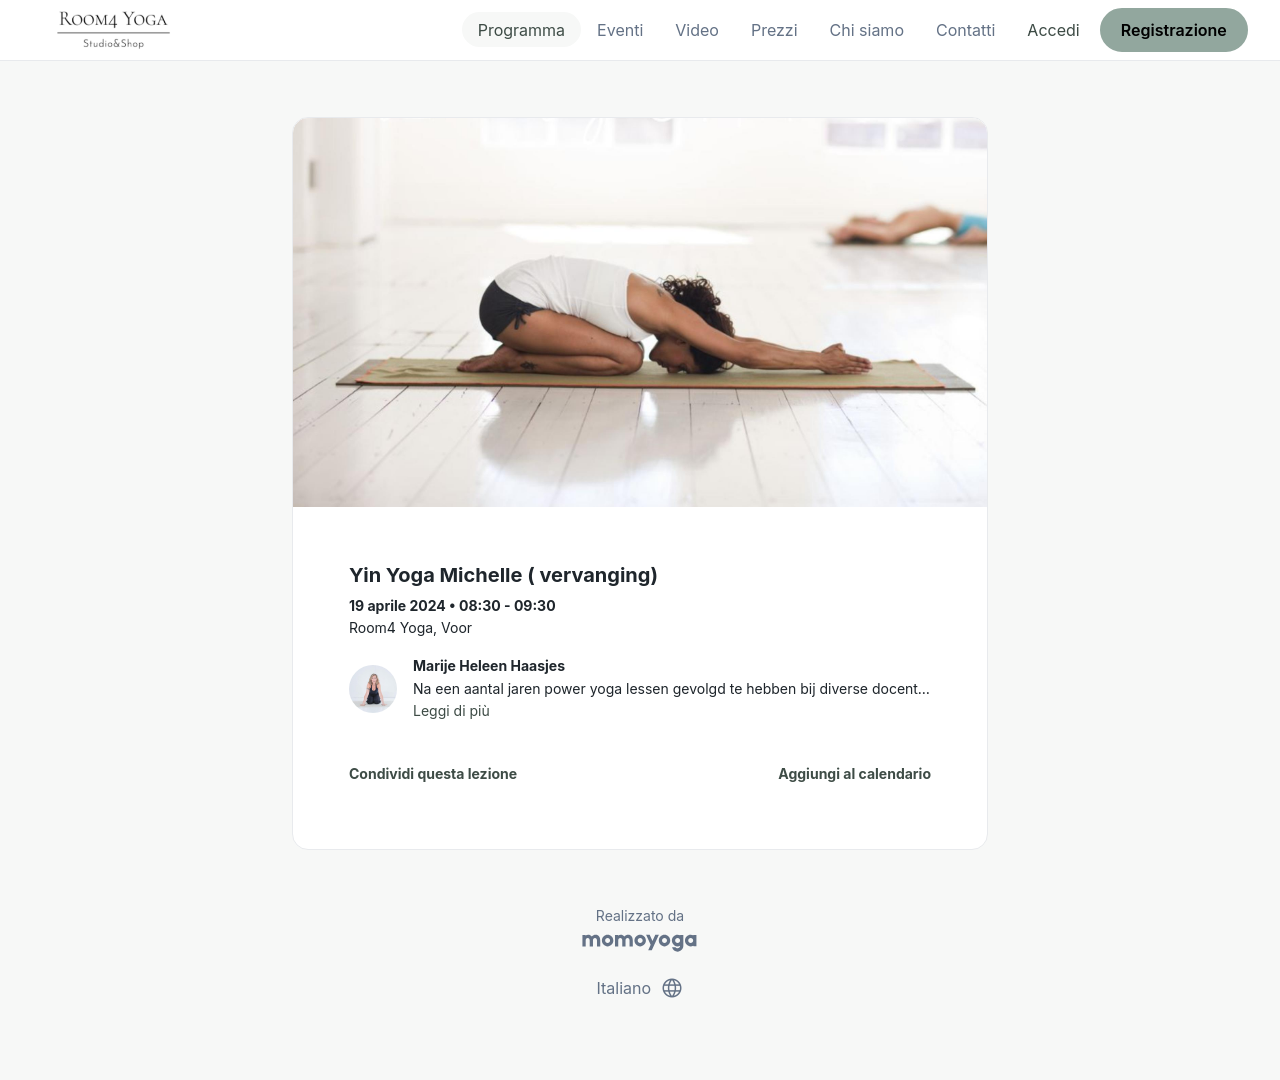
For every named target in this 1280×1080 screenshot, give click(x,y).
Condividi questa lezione (433, 773)
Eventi (620, 30)
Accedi (1053, 30)
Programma (521, 30)
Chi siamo (867, 30)
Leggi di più (451, 710)
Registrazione (1174, 30)
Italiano (639, 988)
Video (697, 30)
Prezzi (774, 30)
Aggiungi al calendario (854, 773)
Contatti (965, 30)
